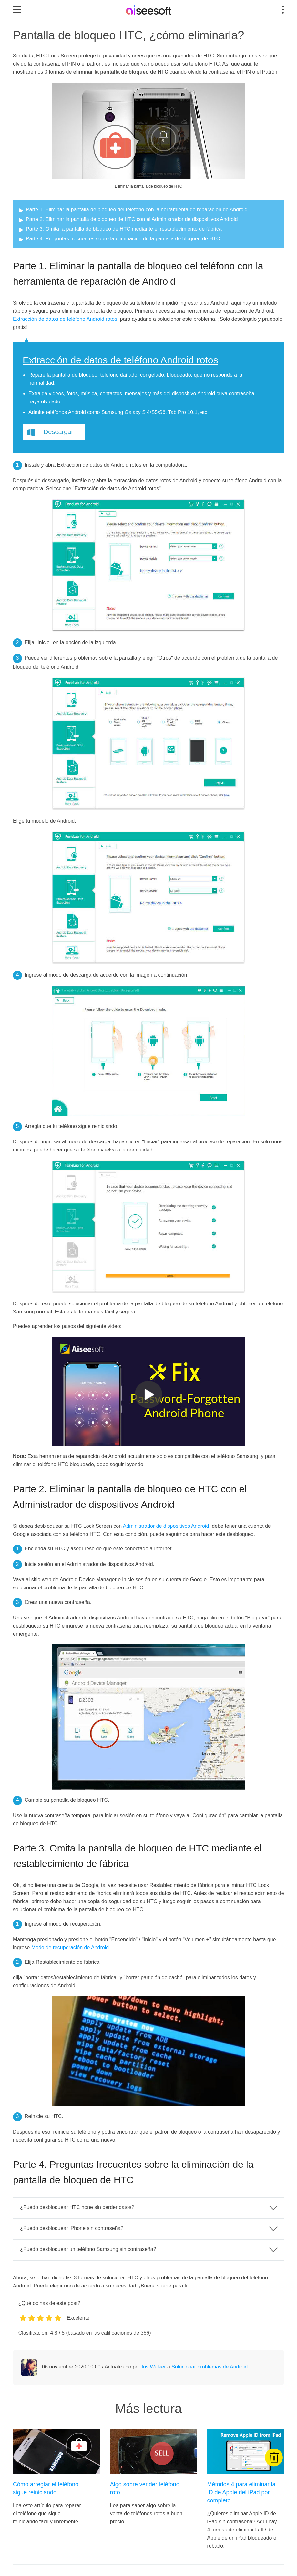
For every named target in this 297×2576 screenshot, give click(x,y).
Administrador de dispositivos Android (166, 1526)
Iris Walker (154, 2366)
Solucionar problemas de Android (209, 2366)
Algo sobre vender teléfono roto (144, 2488)
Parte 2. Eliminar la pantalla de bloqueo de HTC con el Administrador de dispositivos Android (132, 219)
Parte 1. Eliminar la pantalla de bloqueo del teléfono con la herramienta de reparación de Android (137, 209)
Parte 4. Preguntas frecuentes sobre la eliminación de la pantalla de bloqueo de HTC (123, 238)
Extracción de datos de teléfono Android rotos (65, 319)
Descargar (58, 431)
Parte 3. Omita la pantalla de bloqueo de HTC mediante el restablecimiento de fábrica (124, 229)
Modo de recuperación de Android (70, 1947)
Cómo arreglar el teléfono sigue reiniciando (45, 2488)
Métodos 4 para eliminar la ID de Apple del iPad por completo (241, 2492)
